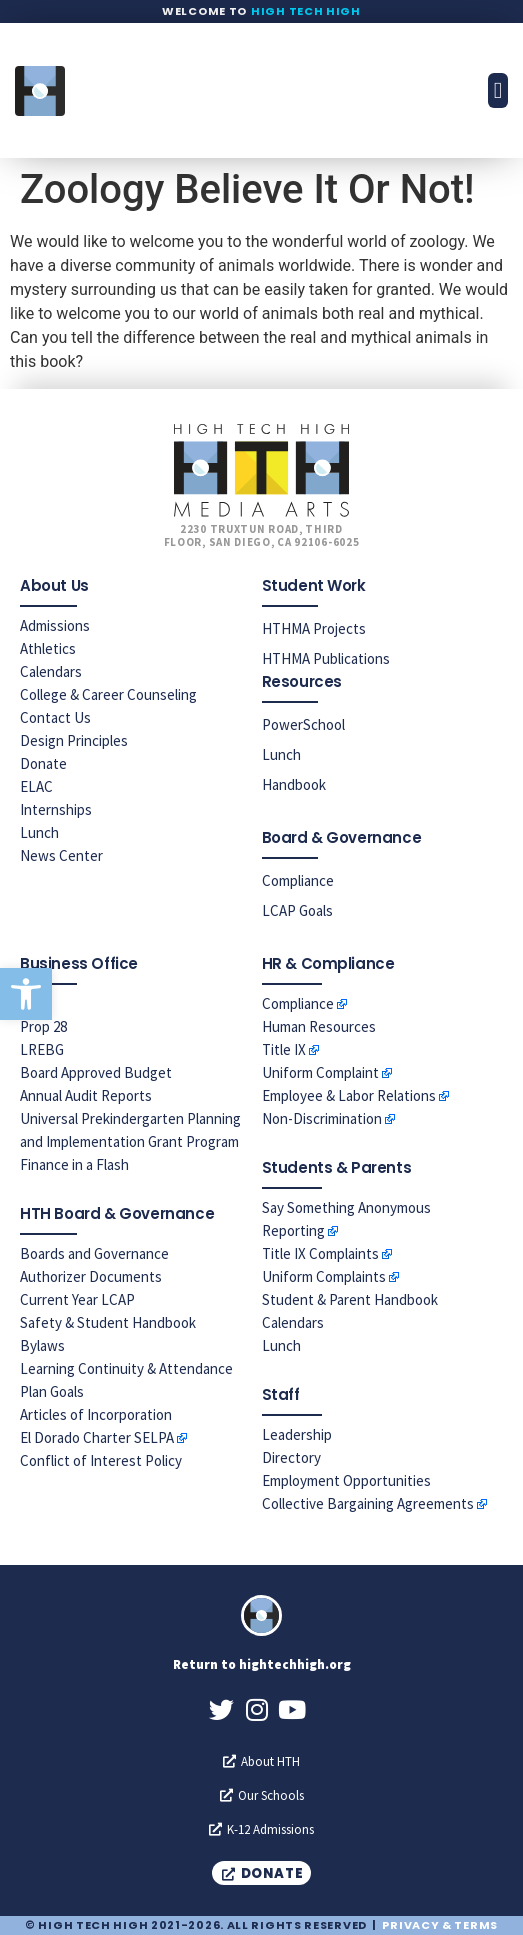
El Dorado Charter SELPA (97, 1437)
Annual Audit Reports (86, 1095)
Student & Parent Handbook (350, 1299)
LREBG (42, 1049)
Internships (56, 809)
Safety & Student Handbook (108, 1322)
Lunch (39, 832)
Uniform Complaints (324, 1276)
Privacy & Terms (440, 1925)
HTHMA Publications (326, 658)
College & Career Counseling (108, 694)
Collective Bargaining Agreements (368, 1503)
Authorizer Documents (91, 1276)
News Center (61, 855)
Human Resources (319, 1026)
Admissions (55, 625)
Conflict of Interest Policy (101, 1460)
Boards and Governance (94, 1253)
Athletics (48, 648)
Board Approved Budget (96, 1072)
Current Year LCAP (77, 1299)
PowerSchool (303, 724)
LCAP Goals (297, 910)
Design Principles (74, 740)
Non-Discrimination (322, 1118)
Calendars (51, 671)
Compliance (298, 880)
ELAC (36, 786)
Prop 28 (43, 1026)
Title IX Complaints (320, 1253)
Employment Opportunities (346, 1480)
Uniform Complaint (320, 1072)
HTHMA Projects (314, 628)
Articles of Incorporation (96, 1414)
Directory (291, 1457)
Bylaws (42, 1345)
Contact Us (55, 717)
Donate (43, 763)
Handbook (294, 784)
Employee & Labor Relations (349, 1095)
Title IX (284, 1049)
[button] (26, 994)
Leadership (297, 1434)
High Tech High (306, 11)
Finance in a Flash (74, 1164)
